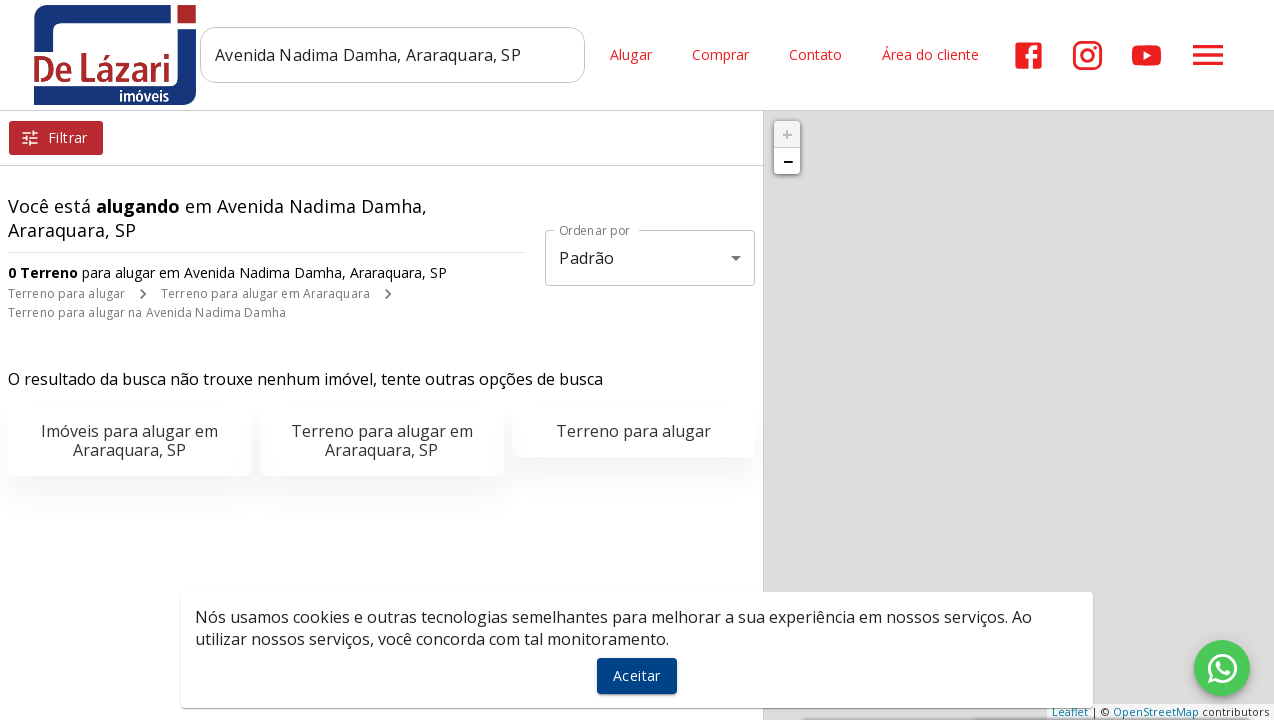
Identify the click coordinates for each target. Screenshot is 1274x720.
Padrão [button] (586, 258)
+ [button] (787, 134)
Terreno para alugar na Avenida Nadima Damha (147, 312)
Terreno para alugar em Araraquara (265, 293)
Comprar (720, 55)
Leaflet (1070, 711)
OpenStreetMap (1156, 711)
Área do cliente (930, 55)
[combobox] (392, 55)
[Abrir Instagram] (1087, 55)
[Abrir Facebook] (1028, 55)
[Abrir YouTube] (1146, 55)
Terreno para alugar (66, 293)
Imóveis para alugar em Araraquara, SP (129, 440)
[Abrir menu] (1208, 55)
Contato (815, 55)
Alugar (631, 55)
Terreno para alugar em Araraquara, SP (382, 440)
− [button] (788, 161)
